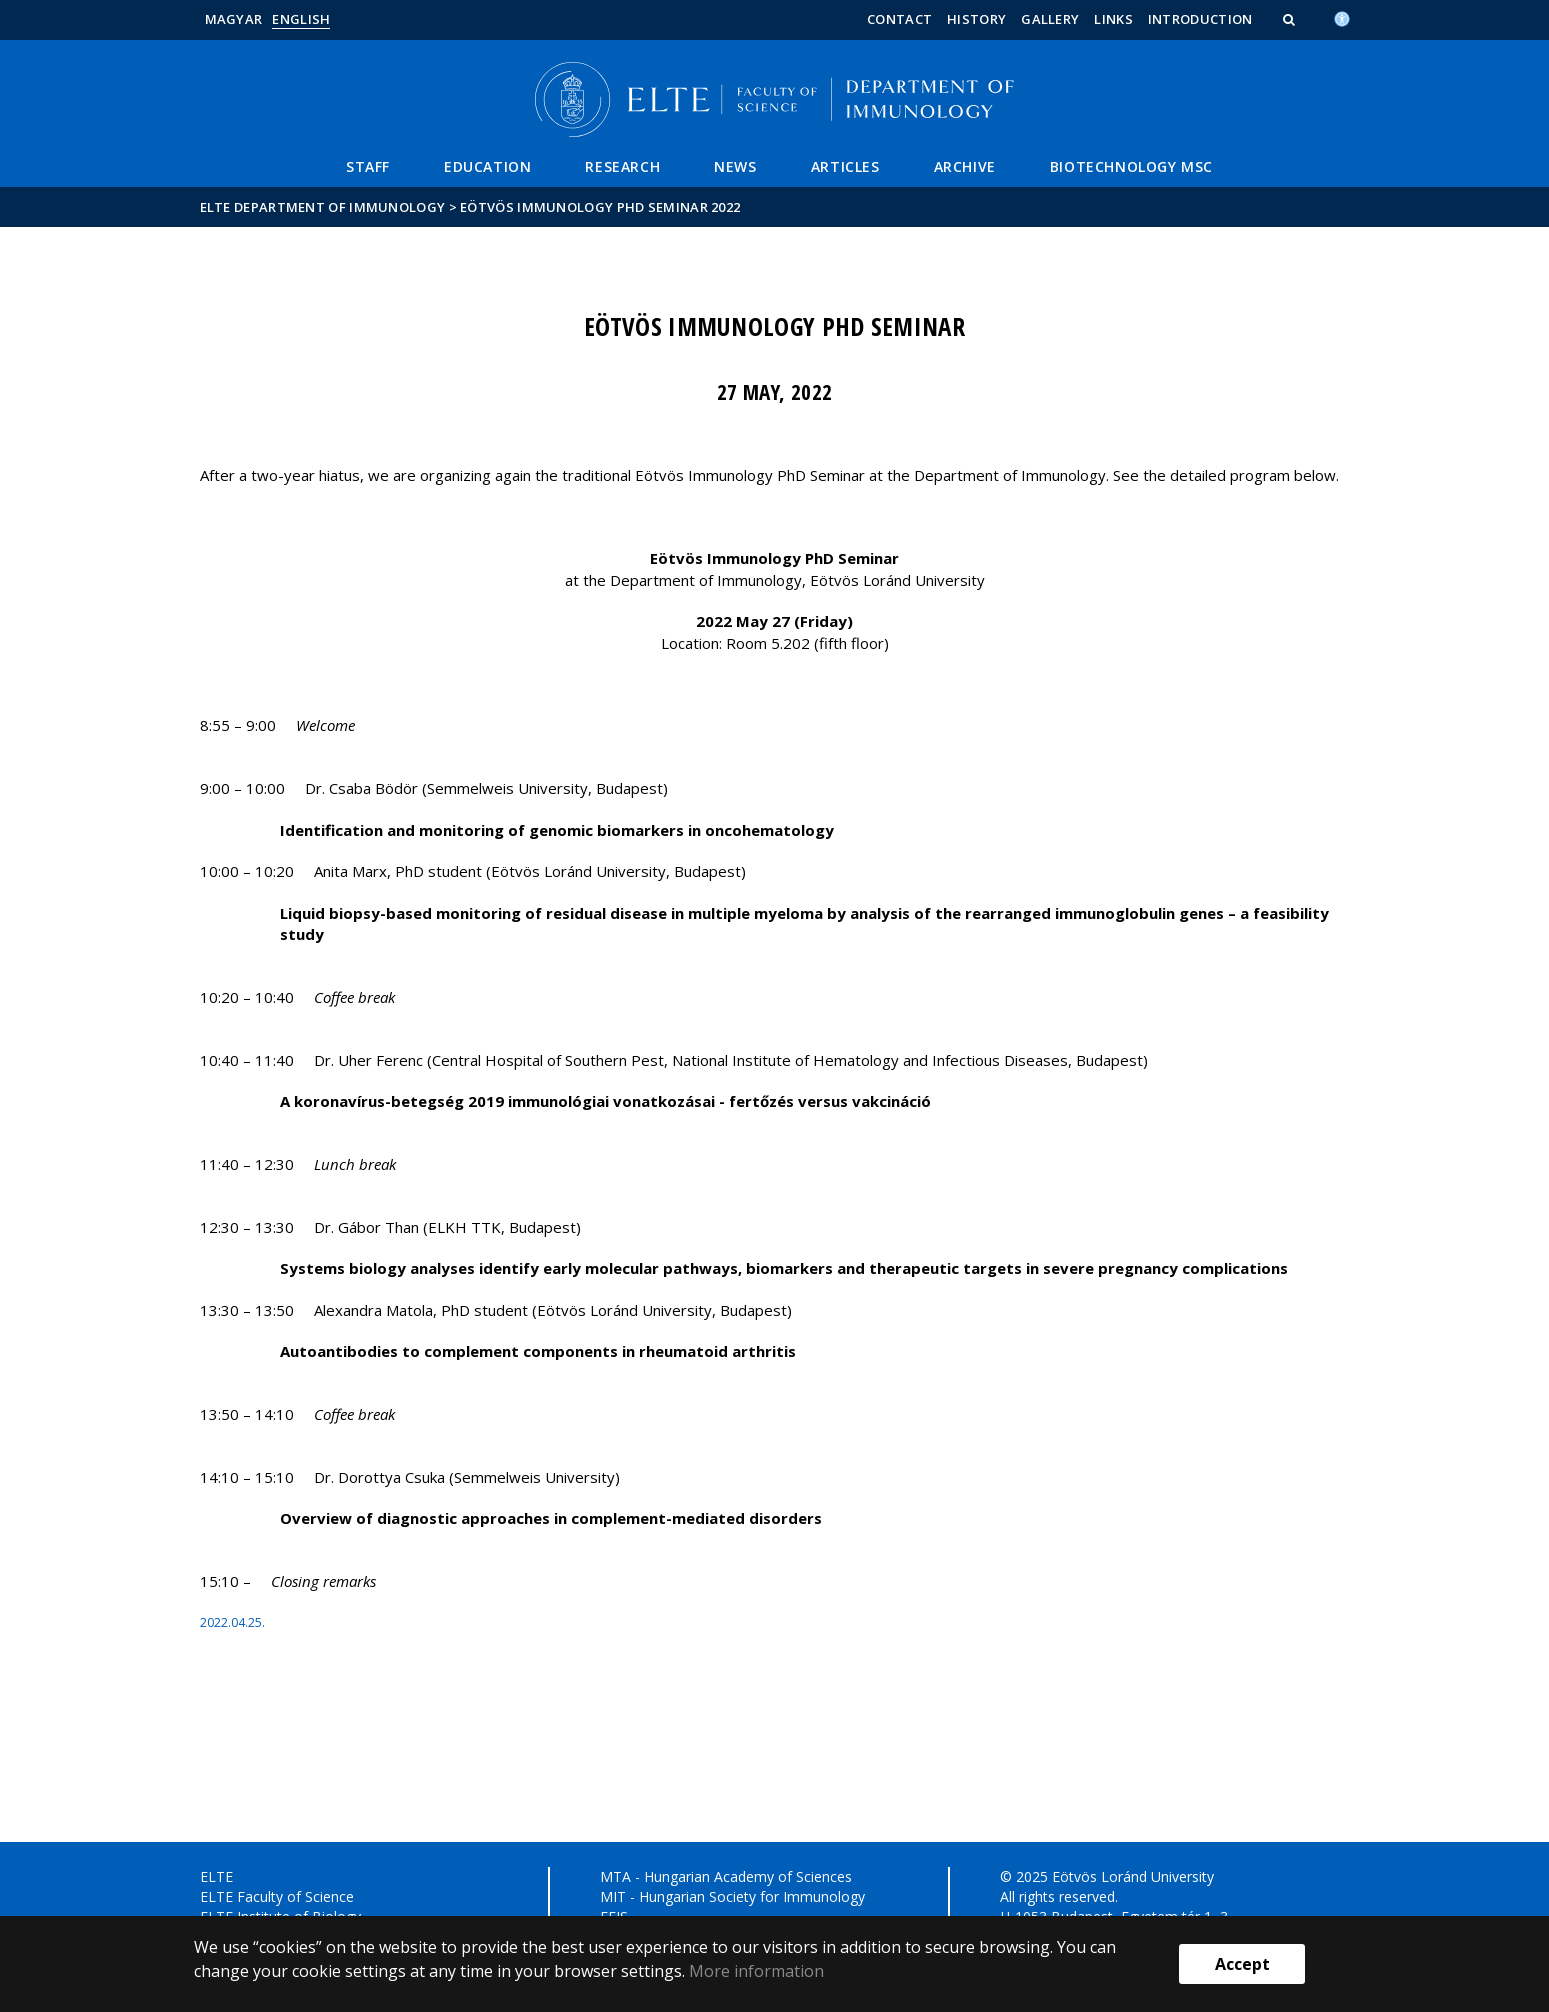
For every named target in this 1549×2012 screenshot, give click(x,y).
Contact (899, 19)
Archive (965, 166)
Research (622, 166)
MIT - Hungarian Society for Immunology (732, 1896)
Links (1113, 19)
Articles (845, 166)
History (976, 19)
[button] (1291, 19)
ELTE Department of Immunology (323, 207)
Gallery (1050, 19)
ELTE (216, 1876)
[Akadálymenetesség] (1342, 17)
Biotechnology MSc (1131, 166)
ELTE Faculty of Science (277, 1896)
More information (756, 1971)
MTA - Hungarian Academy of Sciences (726, 1876)
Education (487, 166)
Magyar (234, 19)
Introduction (1200, 19)
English (301, 19)
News (735, 166)
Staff (368, 166)
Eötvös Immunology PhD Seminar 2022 (600, 207)
